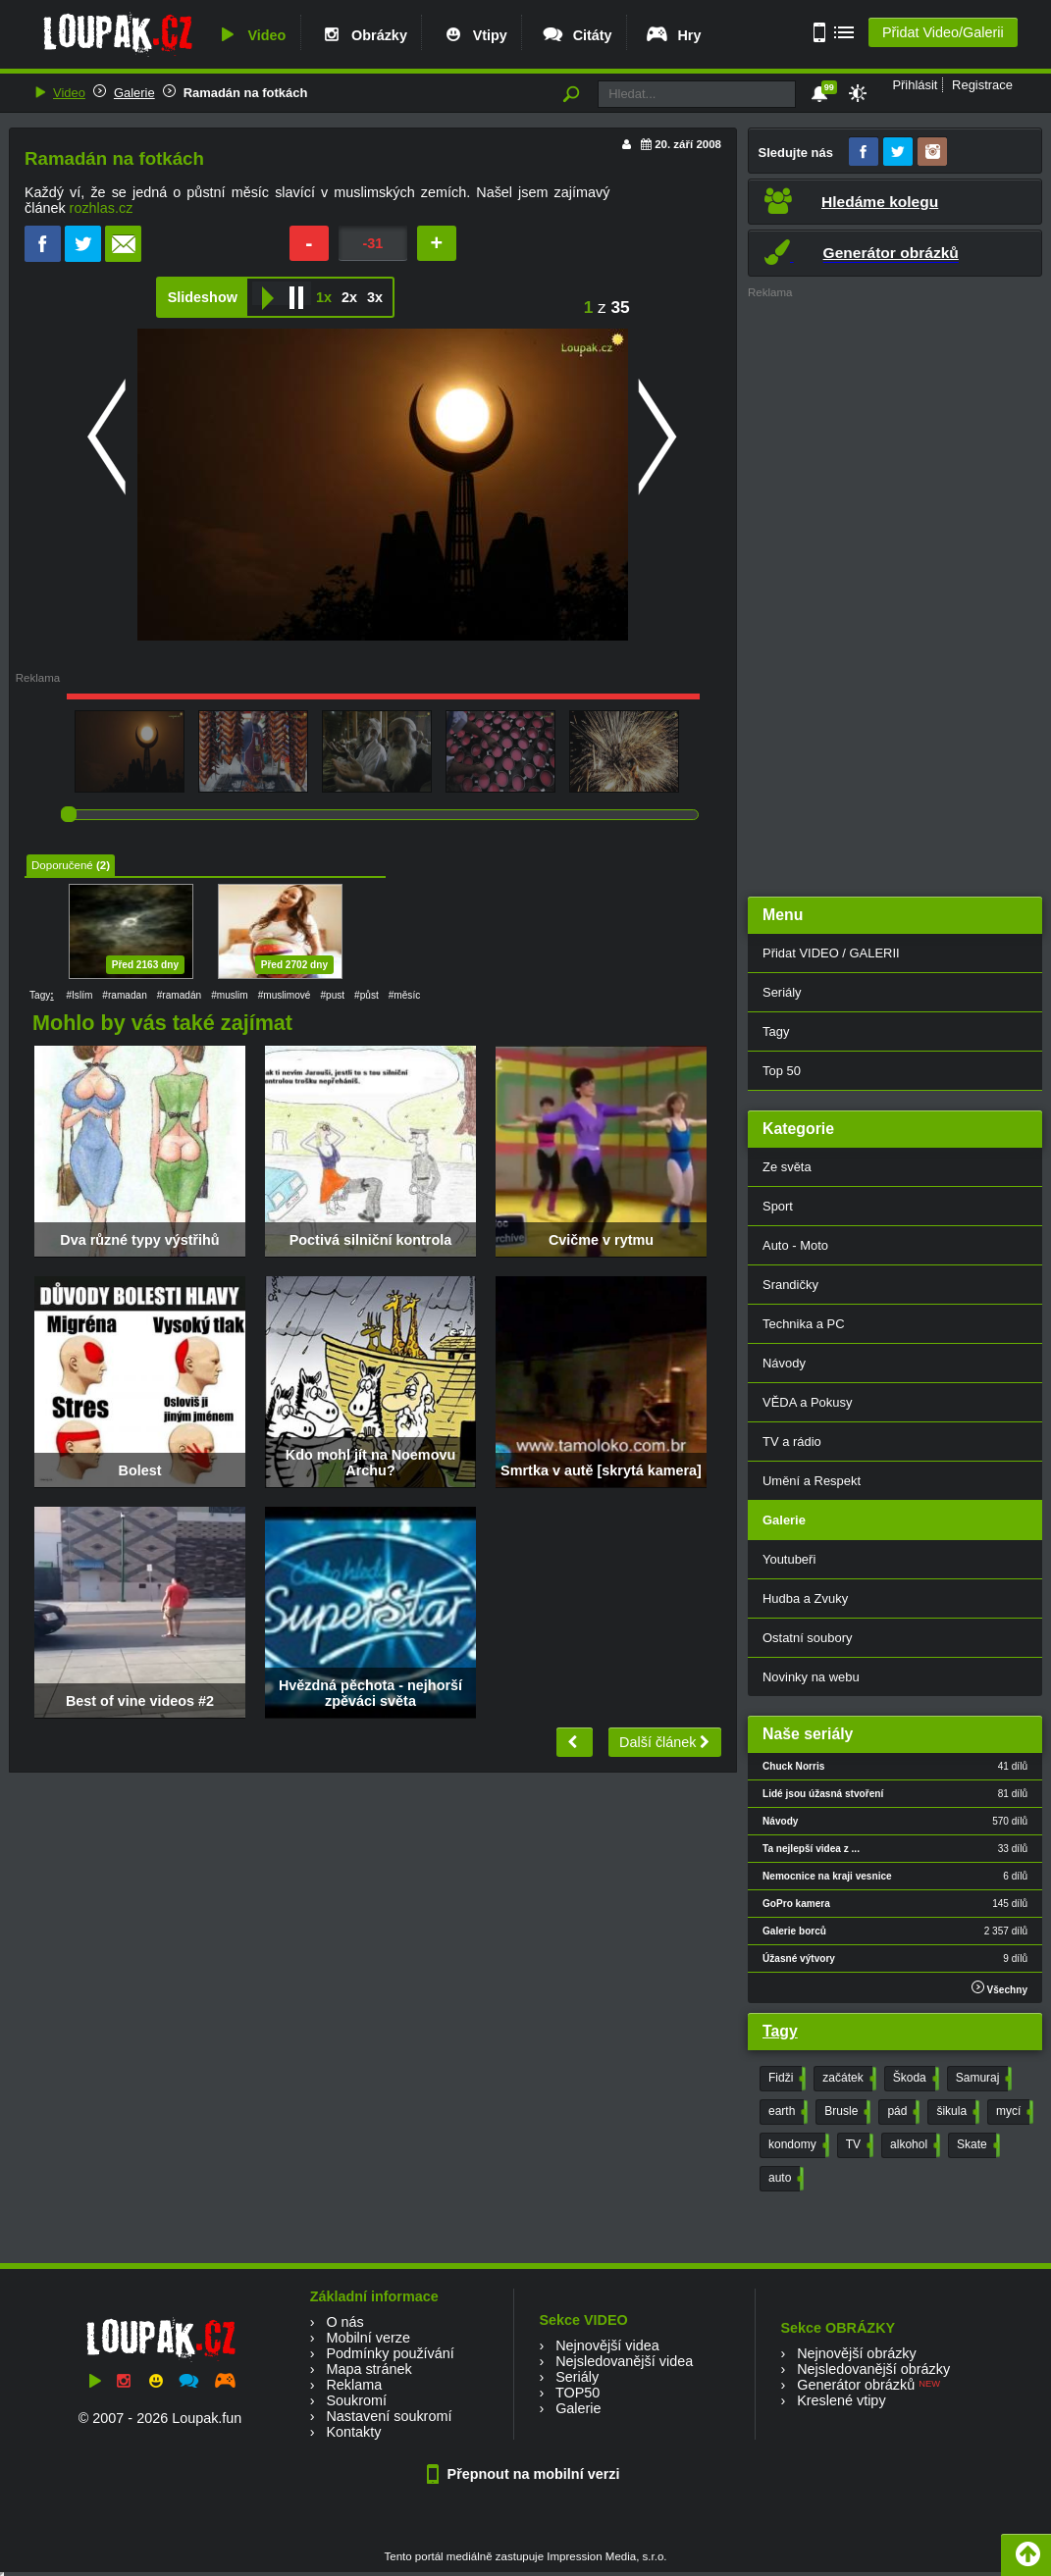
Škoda (914, 2078)
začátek (846, 2078)
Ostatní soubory (807, 1637)
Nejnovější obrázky (857, 2353)
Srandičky (790, 1284)
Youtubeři (788, 1559)
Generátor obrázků (856, 2385)
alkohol (913, 2145)
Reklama (354, 2385)
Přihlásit (914, 84)
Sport (777, 1206)
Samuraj (982, 2078)
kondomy (796, 2145)
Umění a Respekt (811, 1480)
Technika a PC (803, 1323)
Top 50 (781, 1070)
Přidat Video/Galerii (943, 32)
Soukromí (356, 2400)
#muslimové (284, 995)
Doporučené (62, 865)
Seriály (782, 992)
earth (786, 2112)
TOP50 (577, 2392)
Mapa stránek (368, 2369)
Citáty (576, 35)
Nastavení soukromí (388, 2416)
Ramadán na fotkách (246, 92)
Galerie (134, 92)
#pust (332, 995)
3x (375, 297)
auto (784, 2178)
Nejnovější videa (607, 2345)
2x (349, 297)
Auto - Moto (795, 1245)
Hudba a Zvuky (805, 1598)
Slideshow (202, 297)
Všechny (999, 1988)
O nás (344, 2322)
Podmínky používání (389, 2353)
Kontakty (353, 2432)
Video (250, 35)
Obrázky (363, 35)
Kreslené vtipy (841, 2400)
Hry (673, 35)
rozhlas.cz (101, 208)
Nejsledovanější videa (624, 2361)
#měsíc (404, 995)
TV (857, 2145)
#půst (366, 995)
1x (324, 297)
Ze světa (787, 1166)
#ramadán (179, 995)
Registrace (982, 84)
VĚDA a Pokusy (807, 1402)
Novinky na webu (811, 1677)
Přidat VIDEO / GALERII (831, 953)
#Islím (79, 995)
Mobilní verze (368, 2337)
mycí (1012, 2112)
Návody (784, 1363)
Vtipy (474, 35)
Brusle (845, 2112)
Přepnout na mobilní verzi (526, 2474)
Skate (976, 2145)
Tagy (775, 1031)
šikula (955, 2112)
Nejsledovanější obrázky (873, 2369)
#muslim (229, 995)
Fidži (785, 2078)
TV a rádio (791, 1441)
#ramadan (124, 995)
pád (901, 2112)
